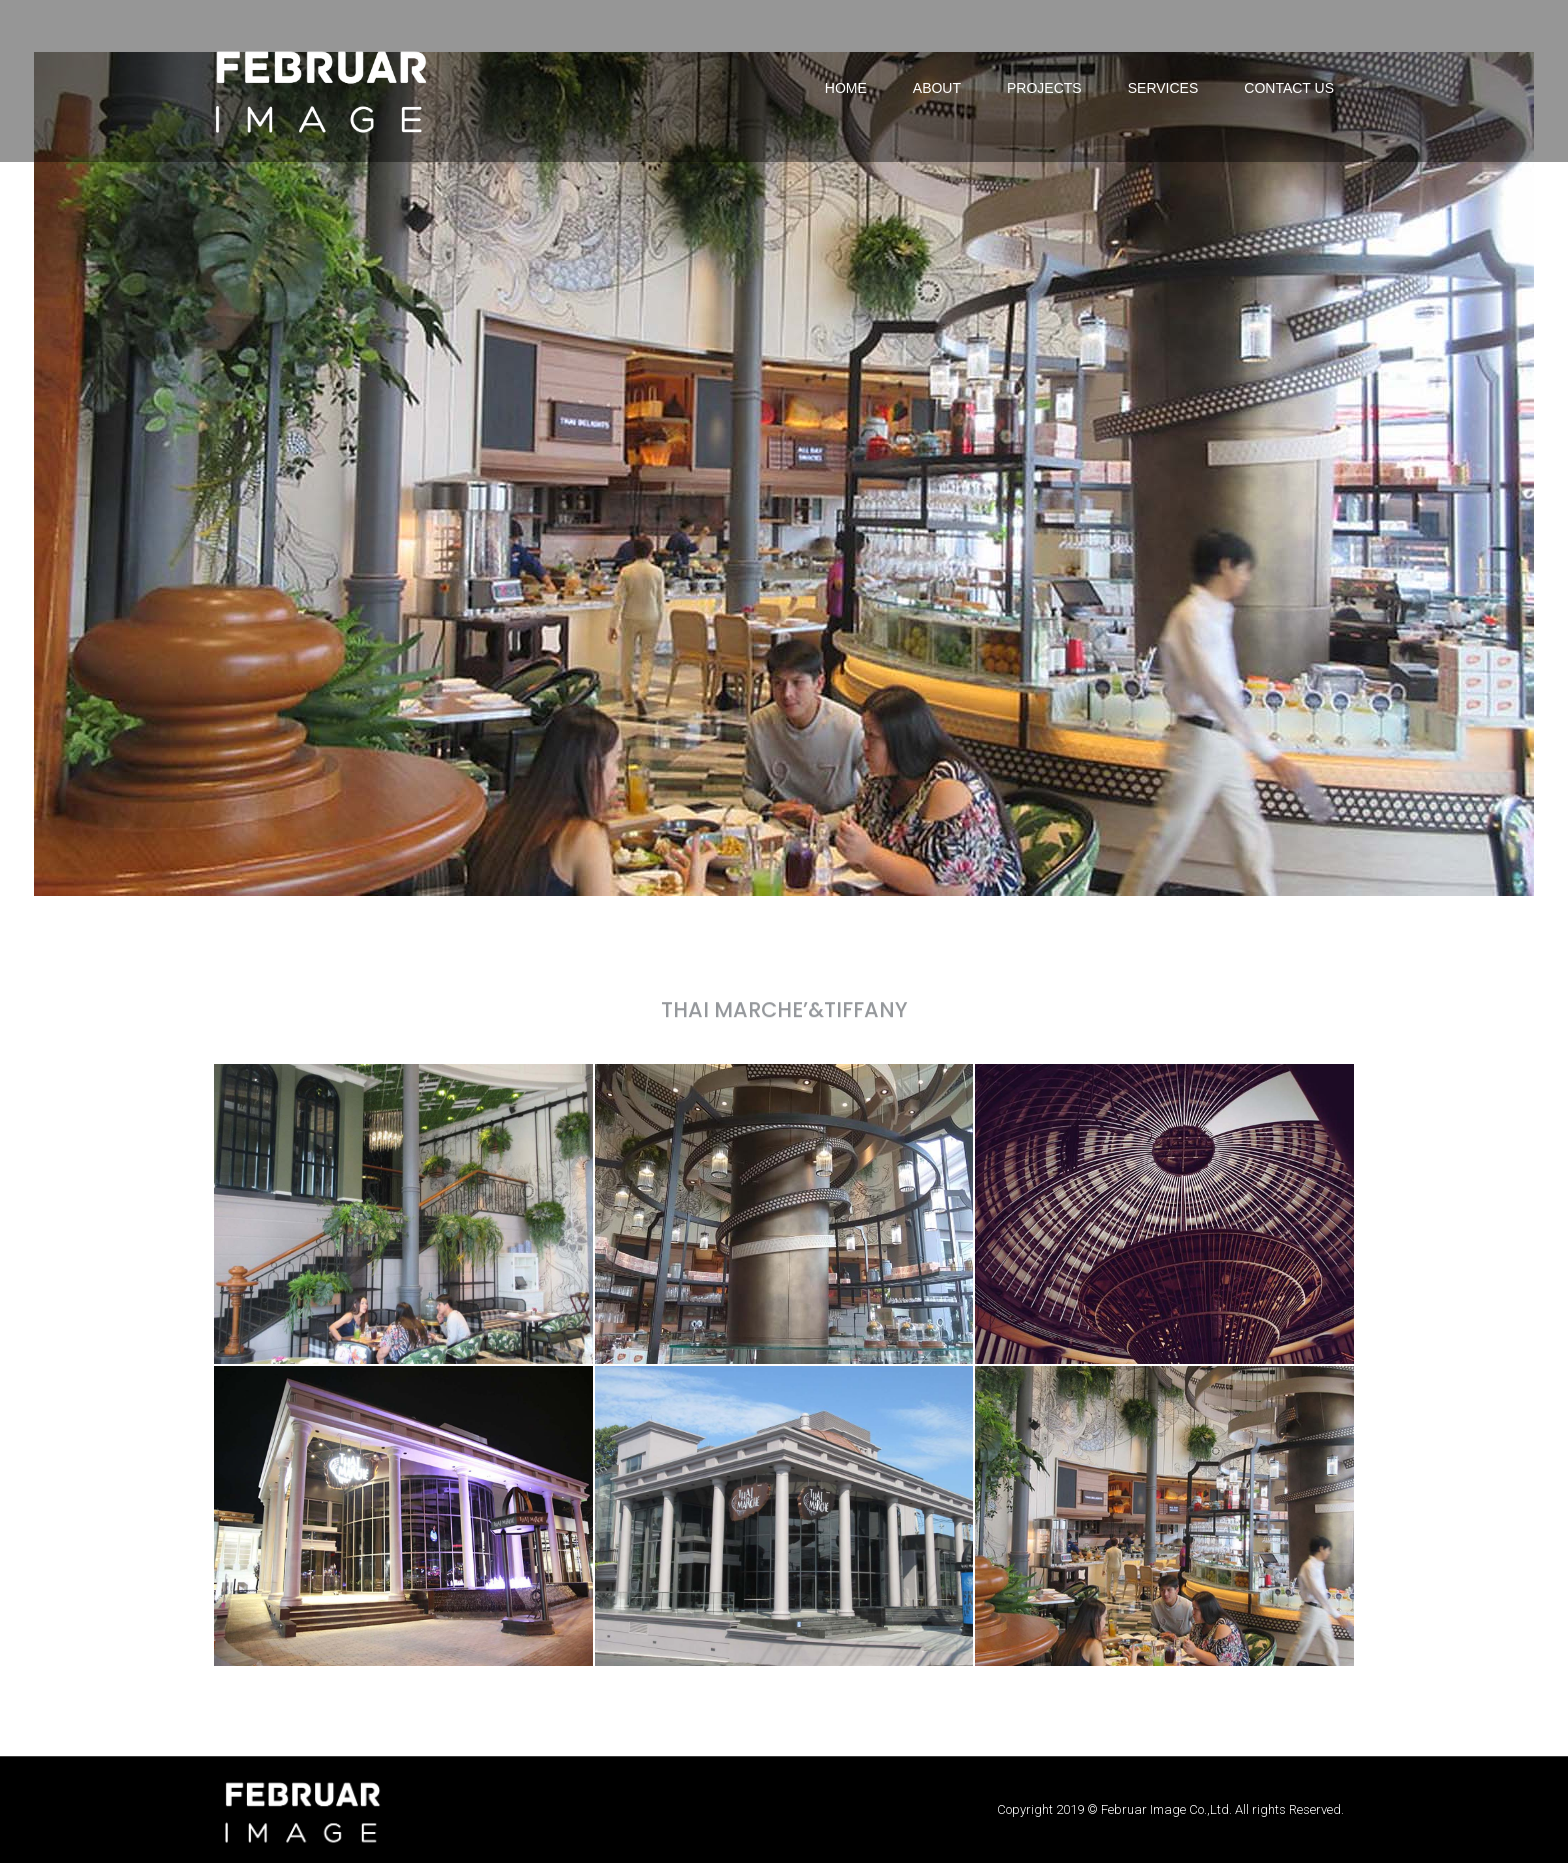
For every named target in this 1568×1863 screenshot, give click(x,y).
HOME (846, 88)
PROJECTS (1044, 88)
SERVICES (1163, 88)
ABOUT (937, 88)
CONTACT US (1289, 88)
